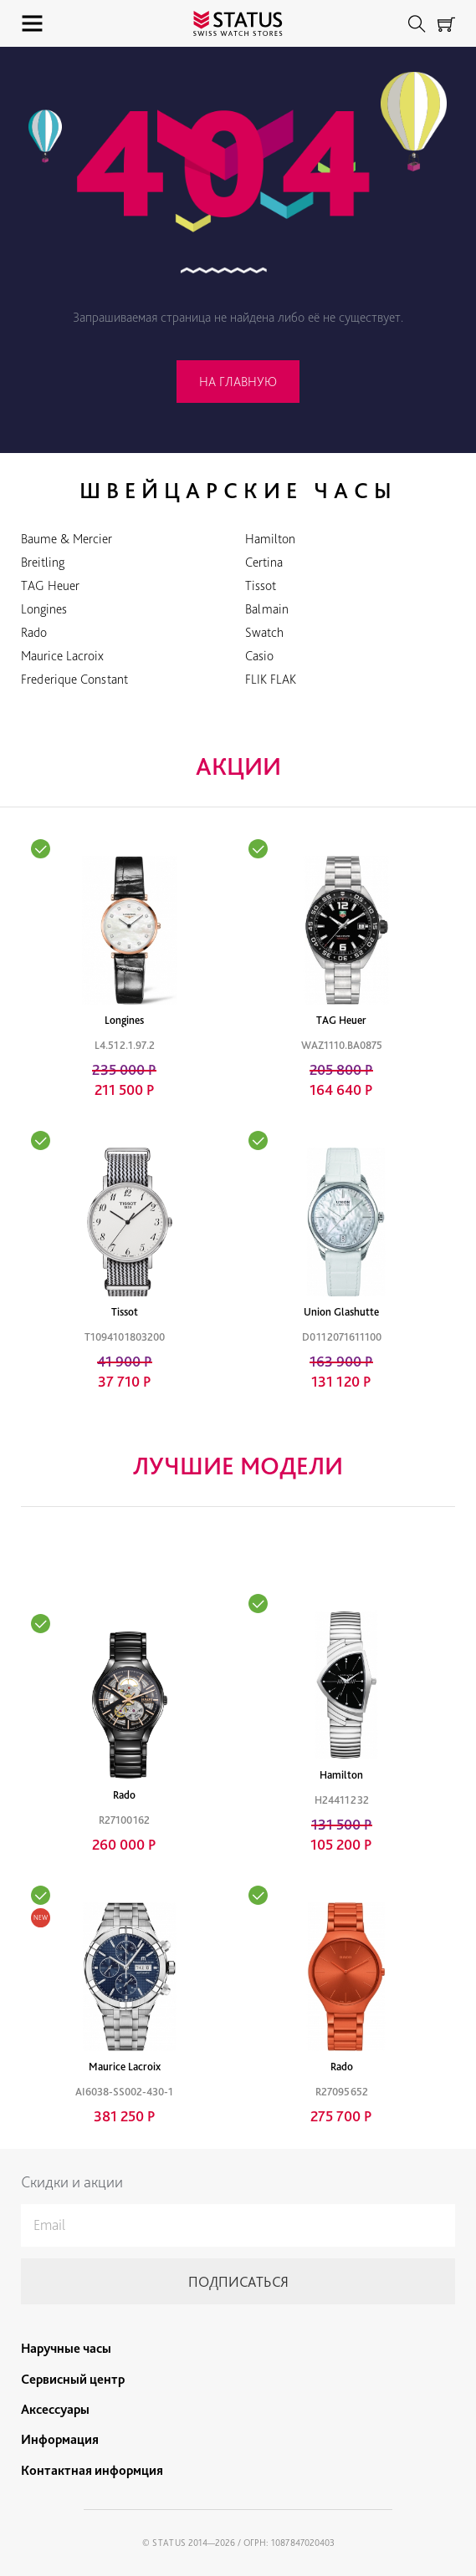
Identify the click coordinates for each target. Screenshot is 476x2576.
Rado (34, 632)
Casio (259, 656)
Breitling (42, 562)
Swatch (264, 632)
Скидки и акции (72, 2182)
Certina (264, 562)
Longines (44, 609)
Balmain (267, 609)
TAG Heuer (50, 585)
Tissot (260, 585)
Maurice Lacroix (62, 656)
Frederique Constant (74, 679)
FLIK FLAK (270, 679)
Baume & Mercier (66, 539)
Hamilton (270, 539)
